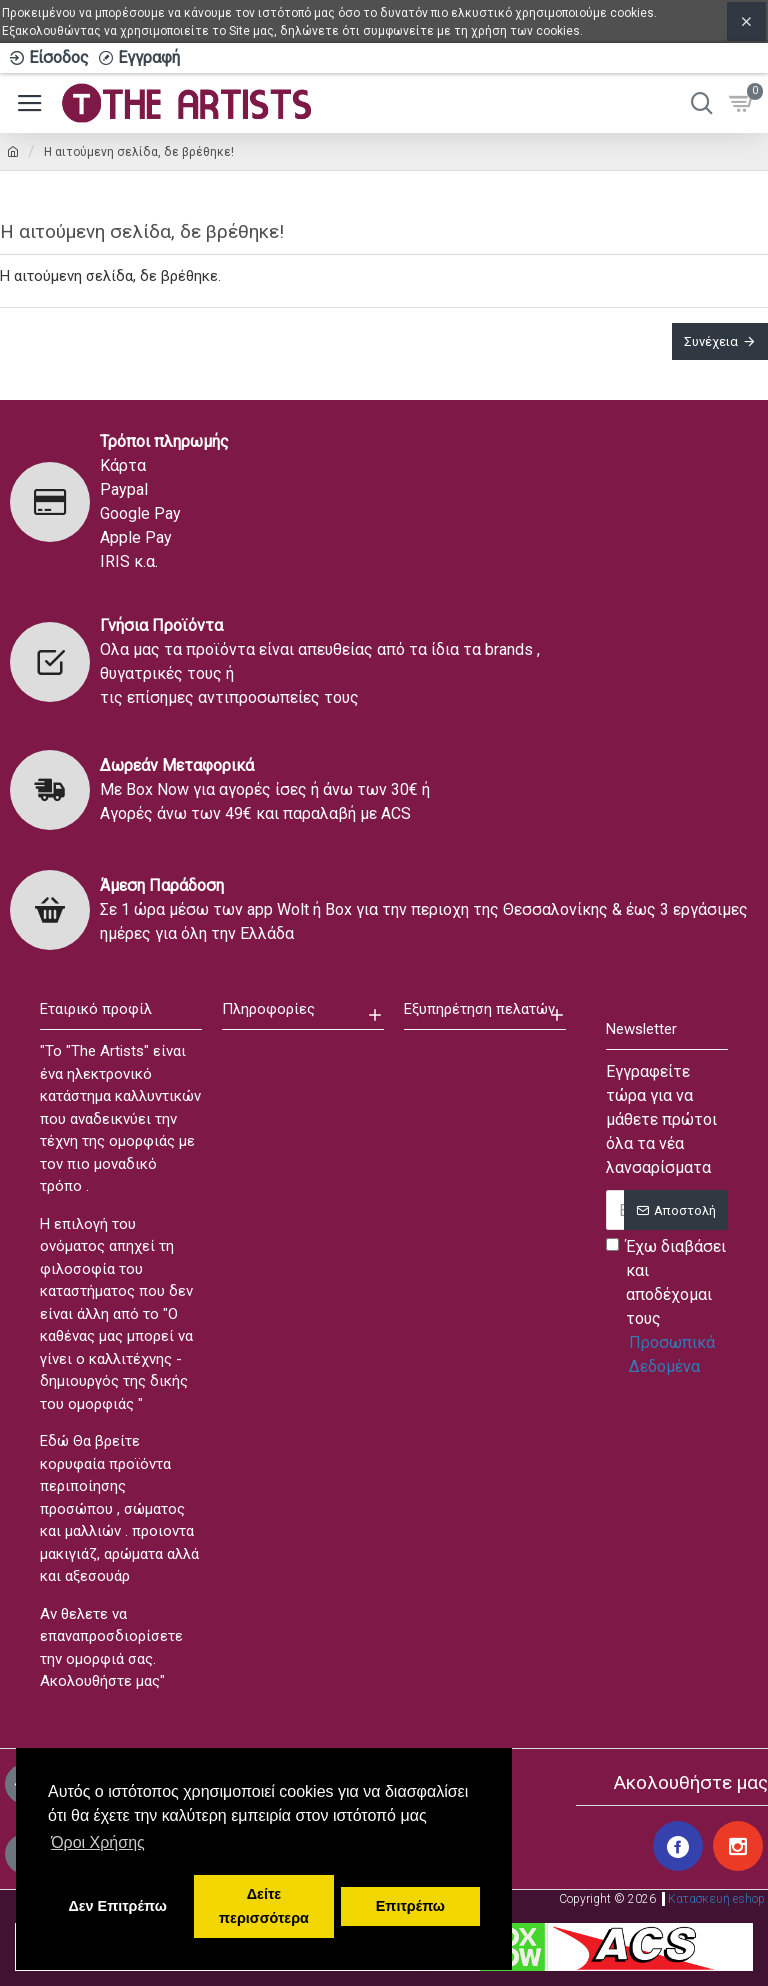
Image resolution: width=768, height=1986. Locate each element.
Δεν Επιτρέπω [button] (117, 1906)
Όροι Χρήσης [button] (98, 1842)
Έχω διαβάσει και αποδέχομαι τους (667, 1308)
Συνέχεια (711, 341)
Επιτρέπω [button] (410, 1906)
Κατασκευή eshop (716, 1899)
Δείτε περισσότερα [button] (264, 1906)
